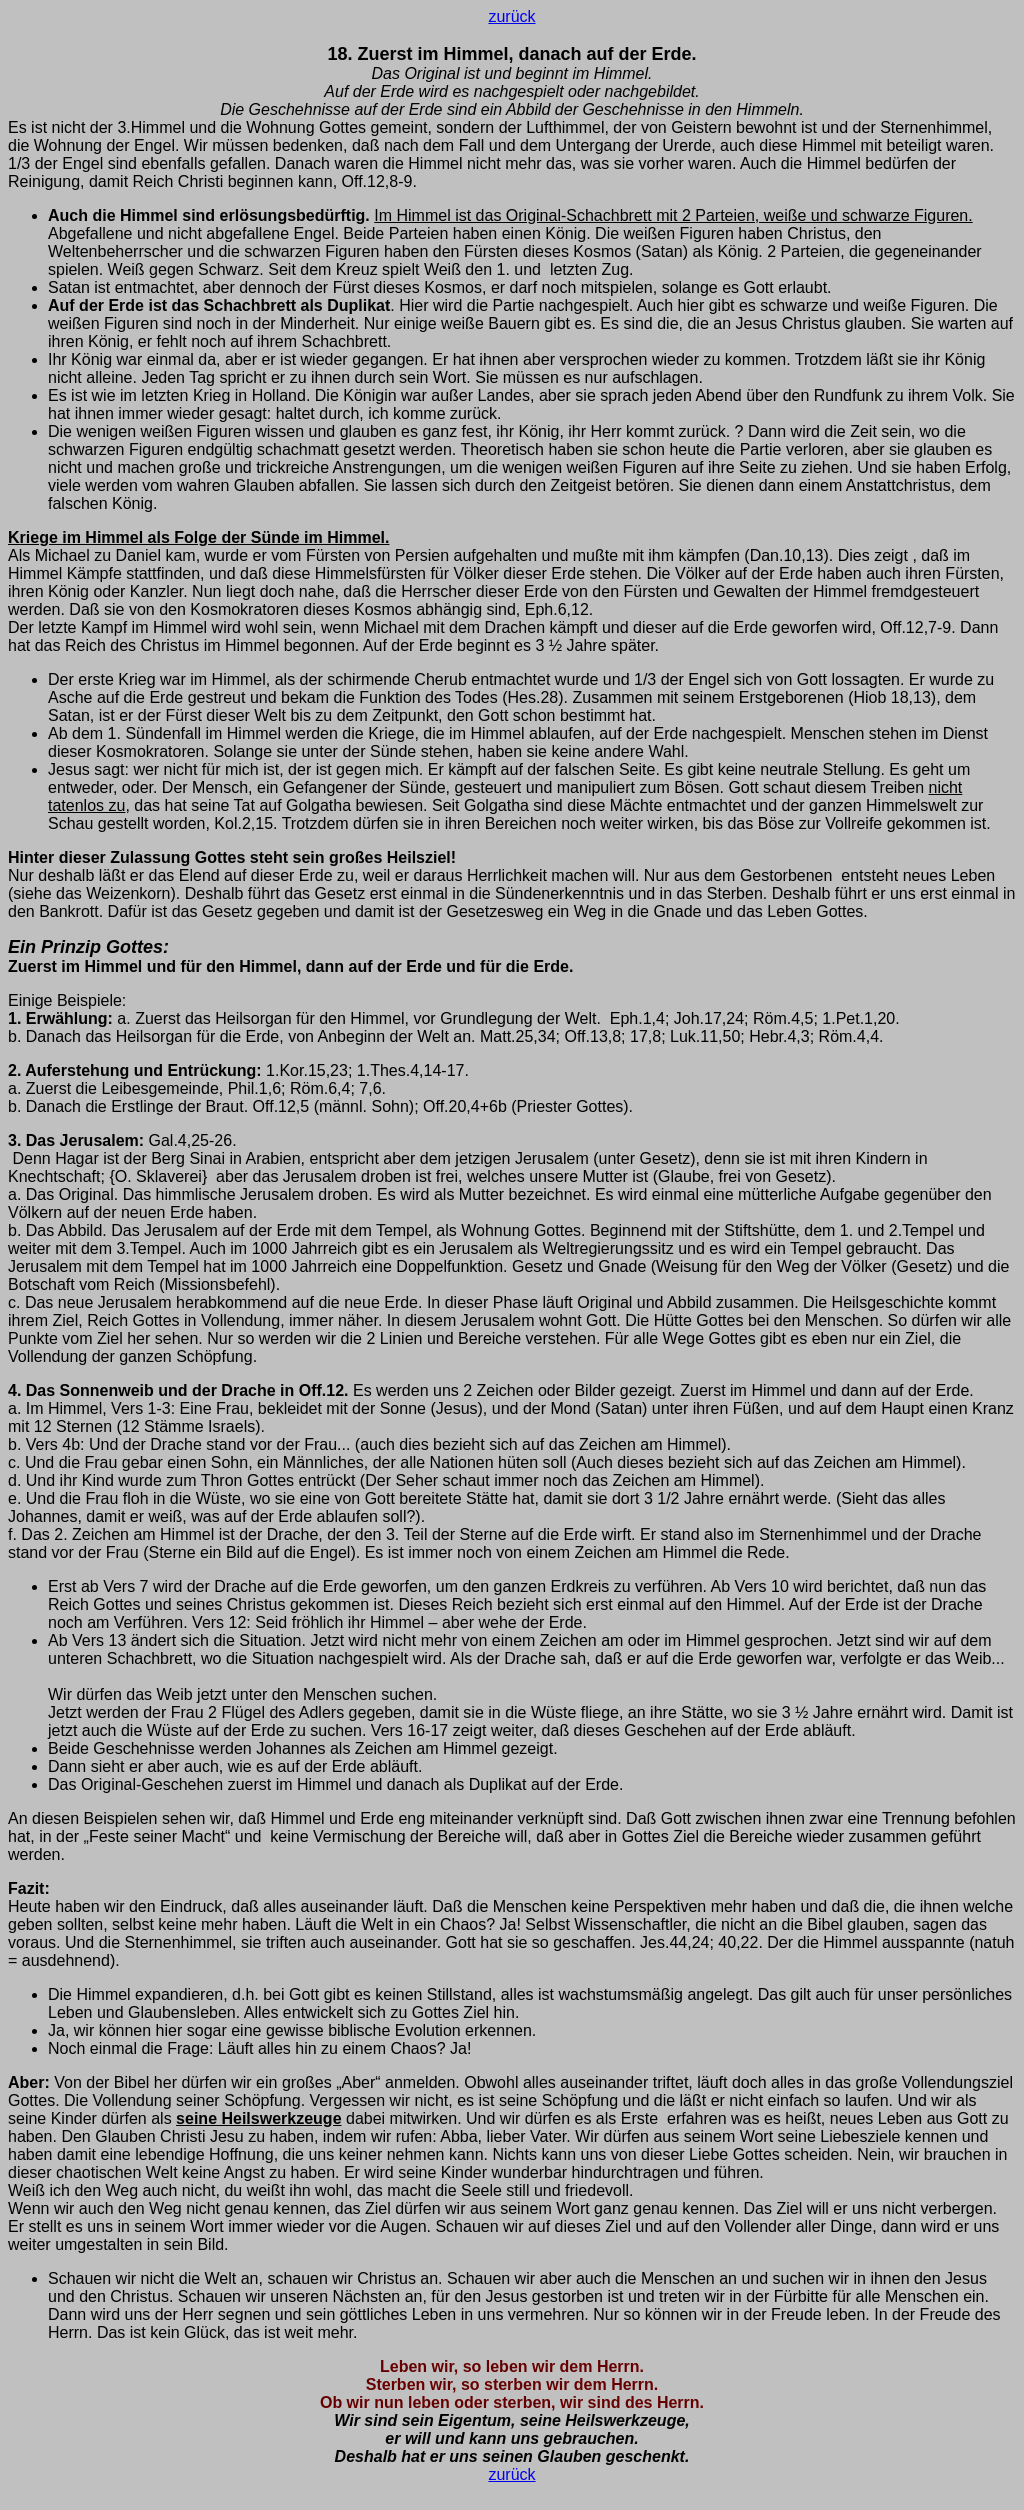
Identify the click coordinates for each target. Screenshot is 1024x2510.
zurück (511, 16)
